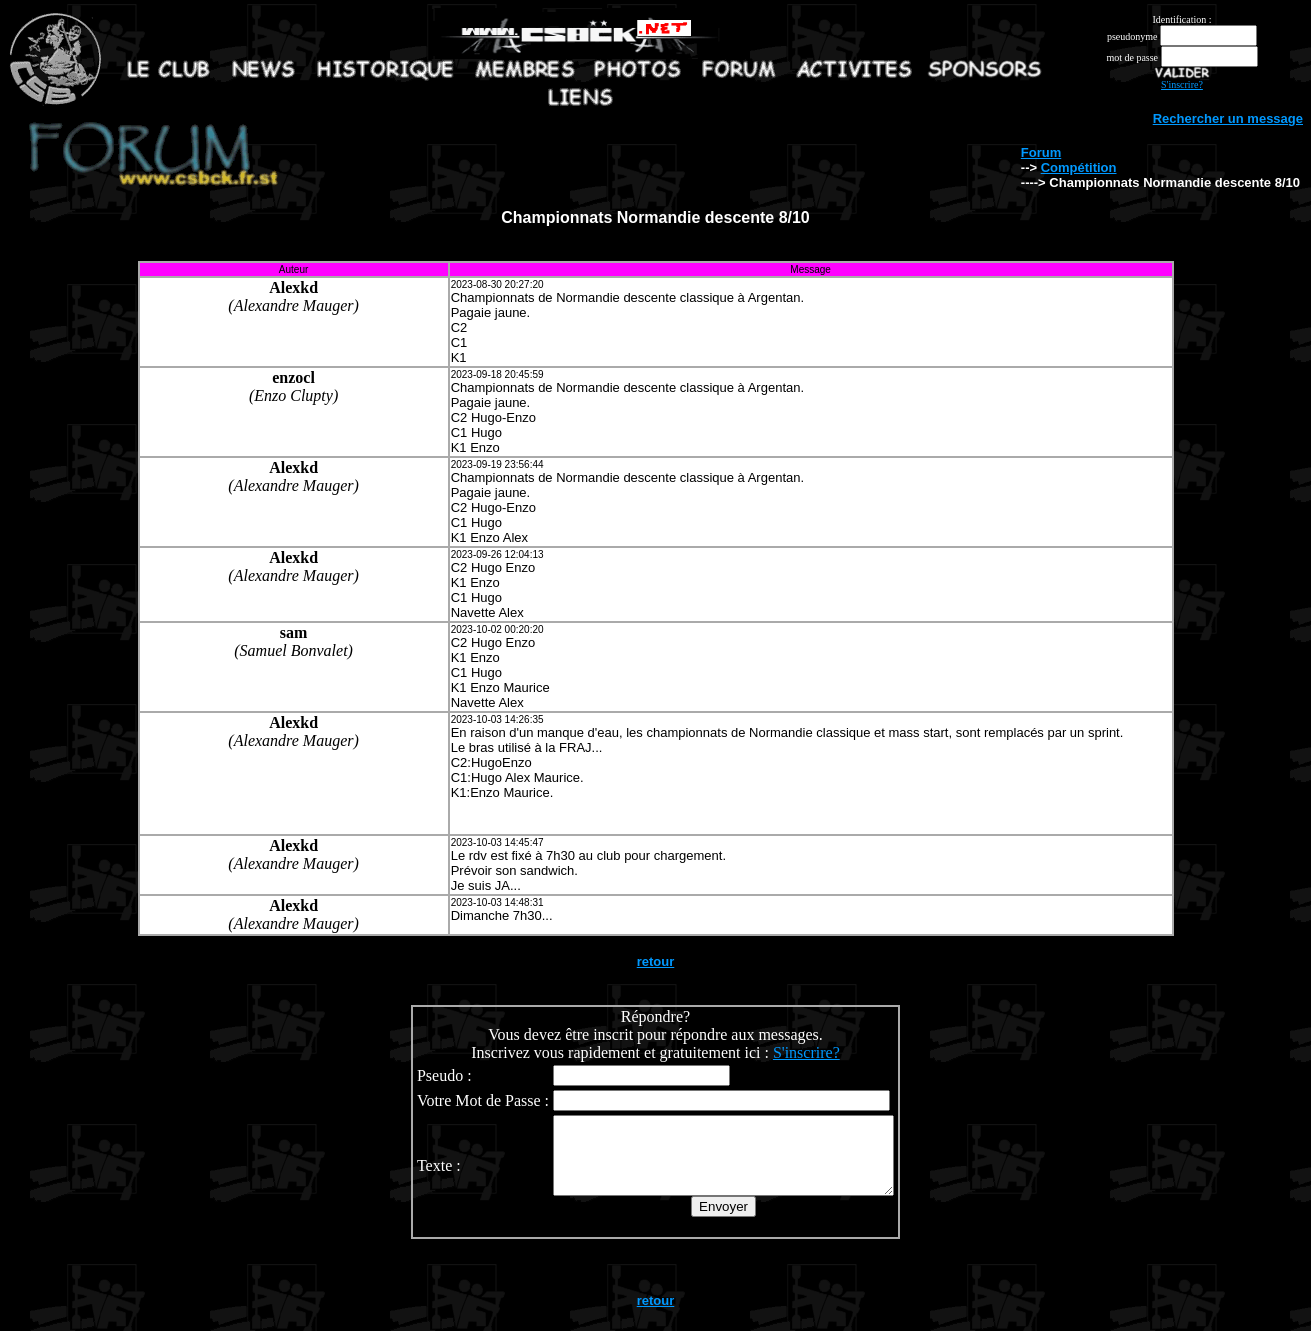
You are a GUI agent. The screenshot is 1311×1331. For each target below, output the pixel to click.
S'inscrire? (1182, 84)
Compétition (1079, 167)
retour (656, 961)
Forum (1041, 152)
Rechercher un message (1228, 118)
